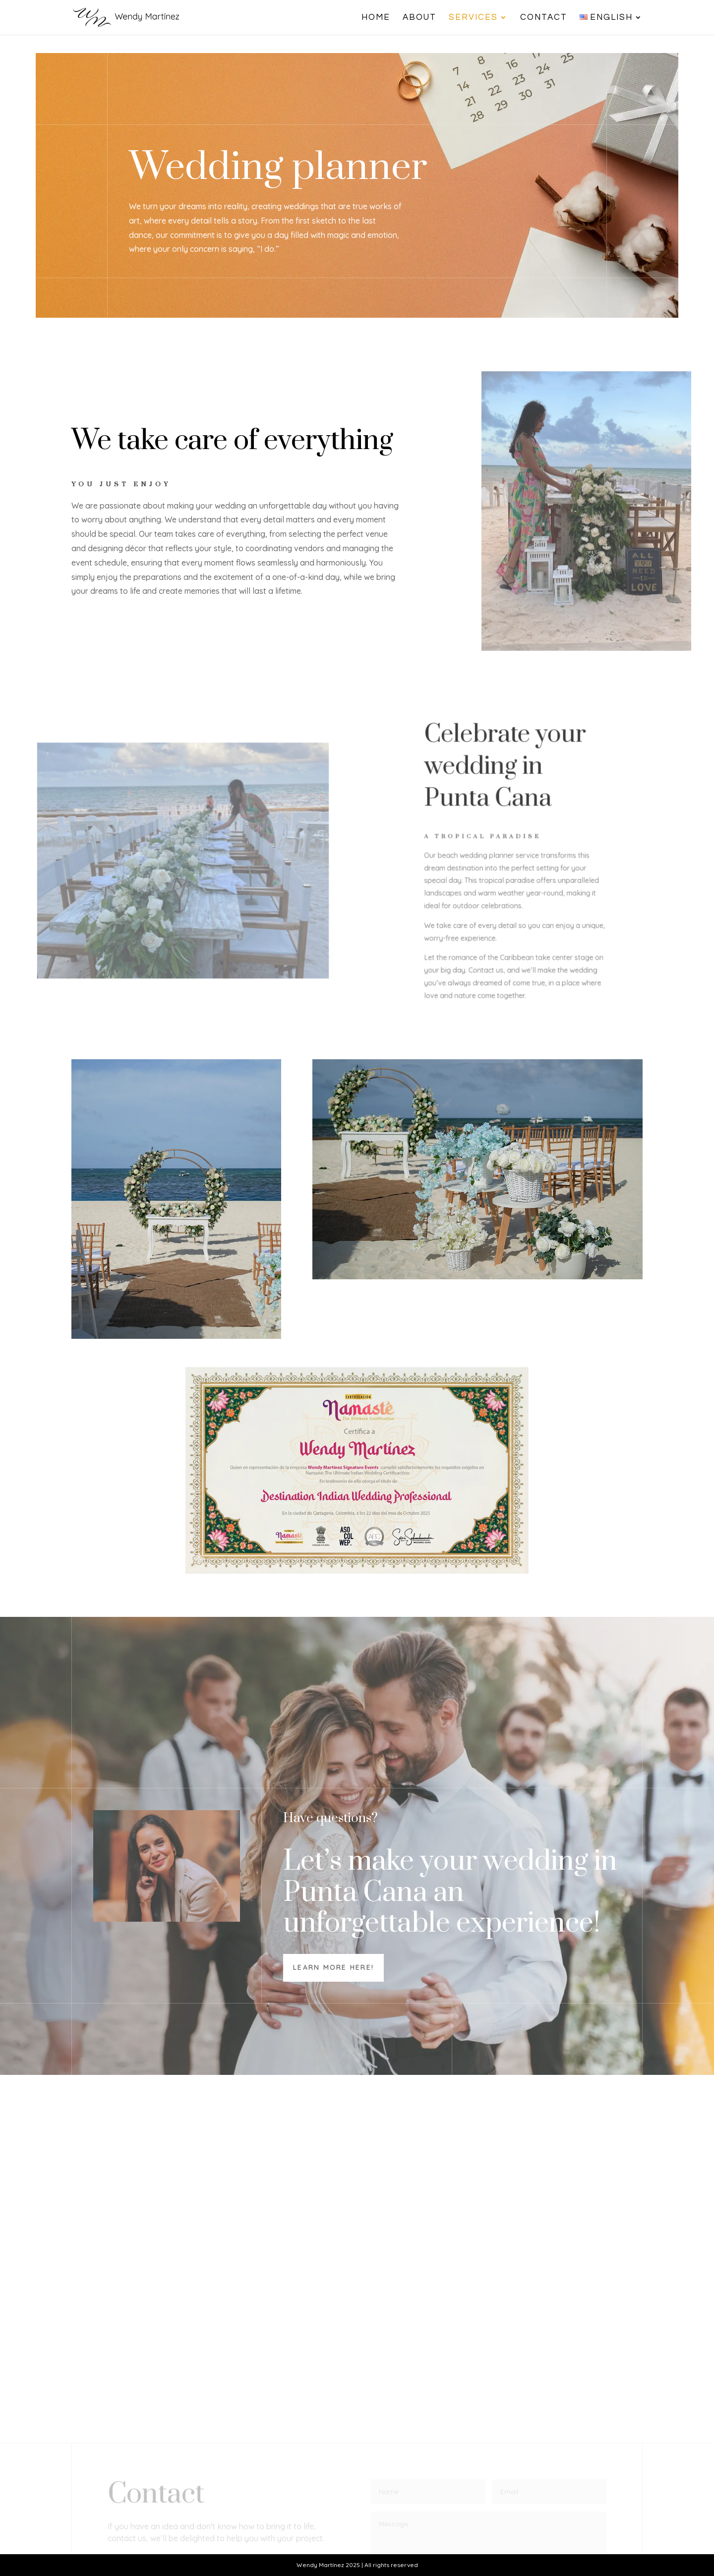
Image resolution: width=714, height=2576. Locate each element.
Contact (543, 18)
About (419, 18)
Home (375, 18)
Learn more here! (333, 1967)
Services (473, 18)
